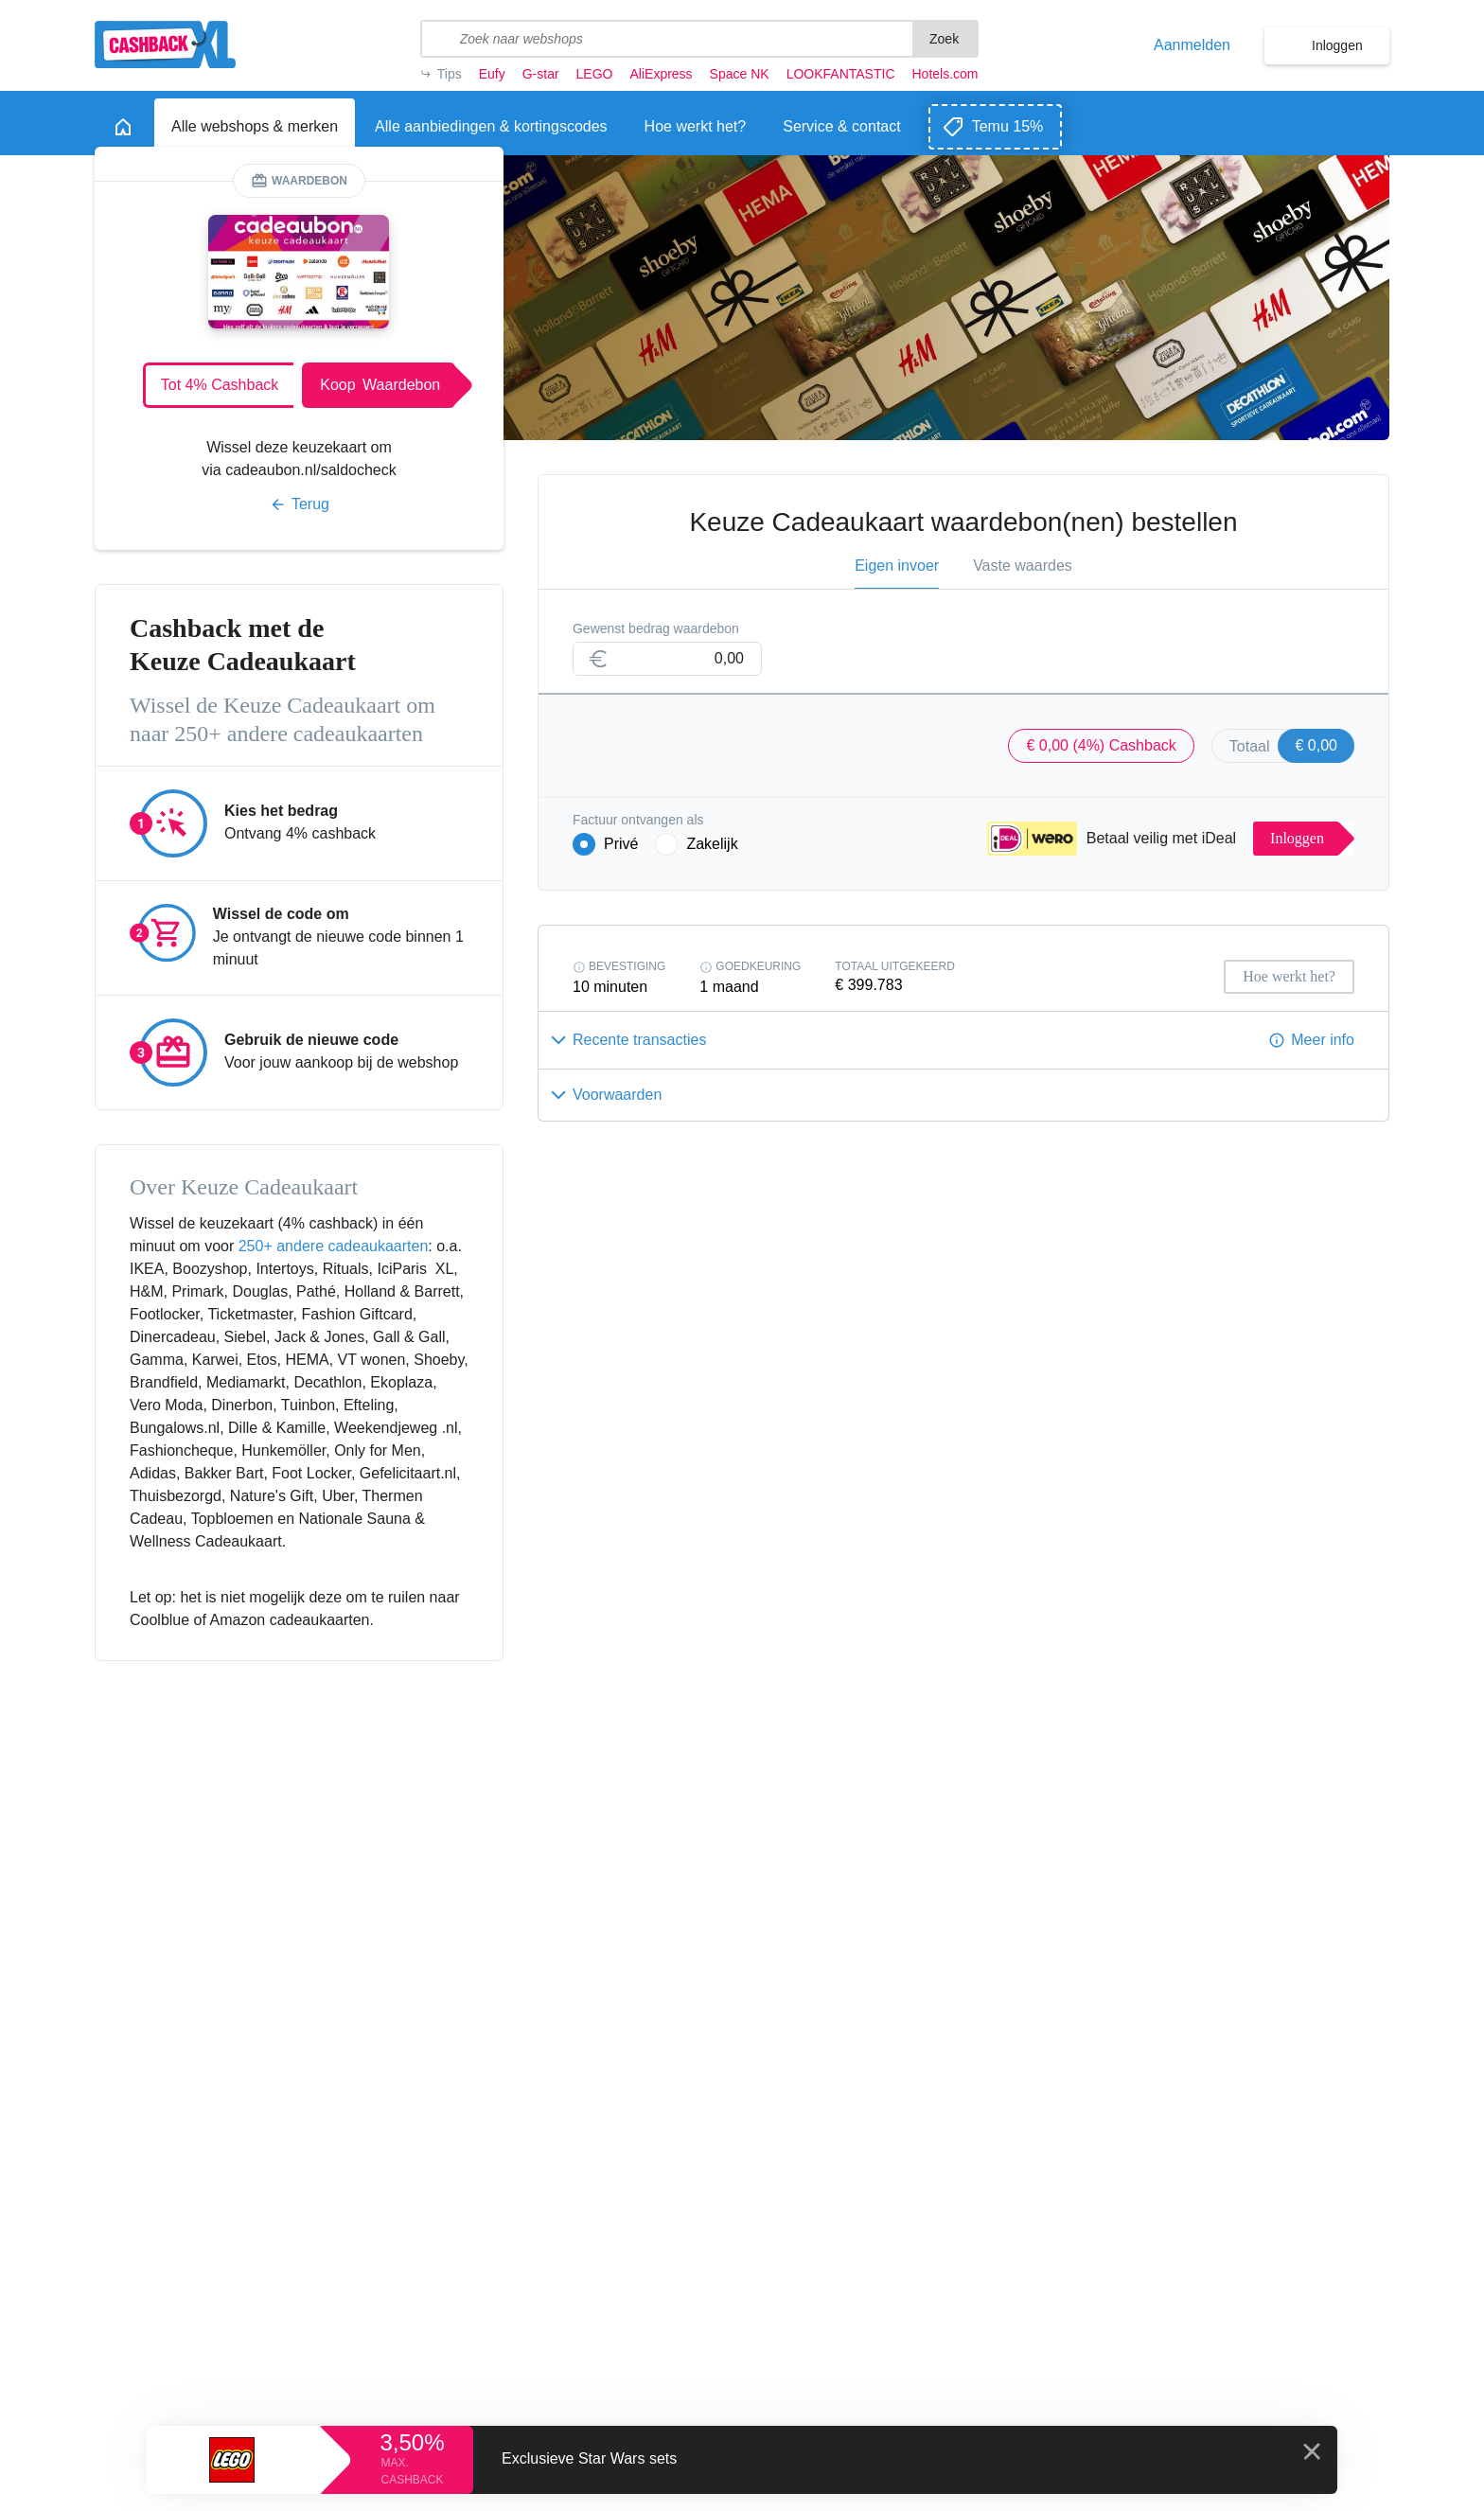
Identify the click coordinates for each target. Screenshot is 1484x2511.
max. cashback (411, 2471)
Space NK (739, 73)
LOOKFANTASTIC (840, 73)
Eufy (492, 73)
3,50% (412, 2442)
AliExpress (660, 73)
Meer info (1322, 1040)
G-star (540, 73)
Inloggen (1337, 45)
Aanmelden (1192, 45)
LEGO (594, 73)
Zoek (944, 38)
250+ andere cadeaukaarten (333, 1246)
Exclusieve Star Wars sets (589, 2458)
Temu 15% (1008, 126)
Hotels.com (945, 73)
